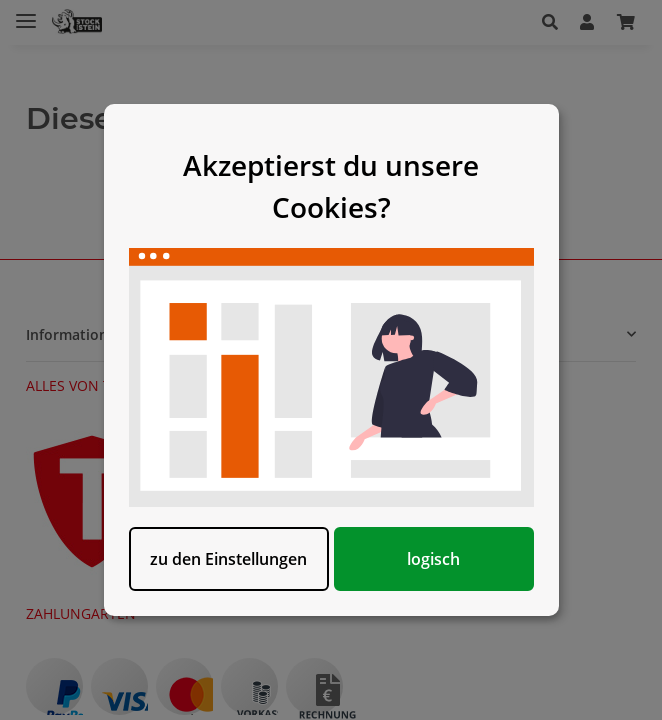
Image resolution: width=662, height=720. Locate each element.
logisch (433, 559)
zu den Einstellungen (228, 559)
